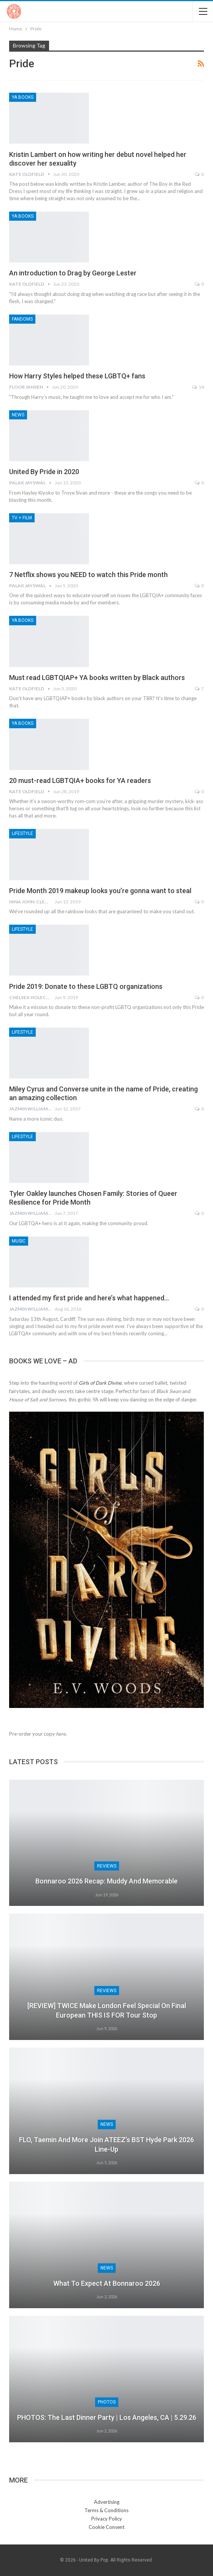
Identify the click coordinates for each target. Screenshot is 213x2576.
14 (198, 387)
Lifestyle (22, 833)
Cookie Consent (106, 2527)
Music (18, 1241)
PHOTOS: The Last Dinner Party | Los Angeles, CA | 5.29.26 (106, 2417)
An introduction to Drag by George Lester (73, 273)
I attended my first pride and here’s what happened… (89, 1298)
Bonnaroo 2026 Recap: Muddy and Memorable (106, 1881)
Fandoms (22, 319)
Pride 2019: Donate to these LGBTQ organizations (85, 986)
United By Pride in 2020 (44, 472)
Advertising (106, 2502)
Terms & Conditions (106, 2510)
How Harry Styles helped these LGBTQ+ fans (77, 376)
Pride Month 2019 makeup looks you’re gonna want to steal (100, 891)
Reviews (106, 1866)
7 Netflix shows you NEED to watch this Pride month (88, 575)
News (18, 414)
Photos (107, 2402)
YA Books (22, 97)
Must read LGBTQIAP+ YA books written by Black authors (97, 678)
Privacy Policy (106, 2519)
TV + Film (22, 517)
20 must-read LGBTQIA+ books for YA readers (80, 780)
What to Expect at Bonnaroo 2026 (106, 2283)
